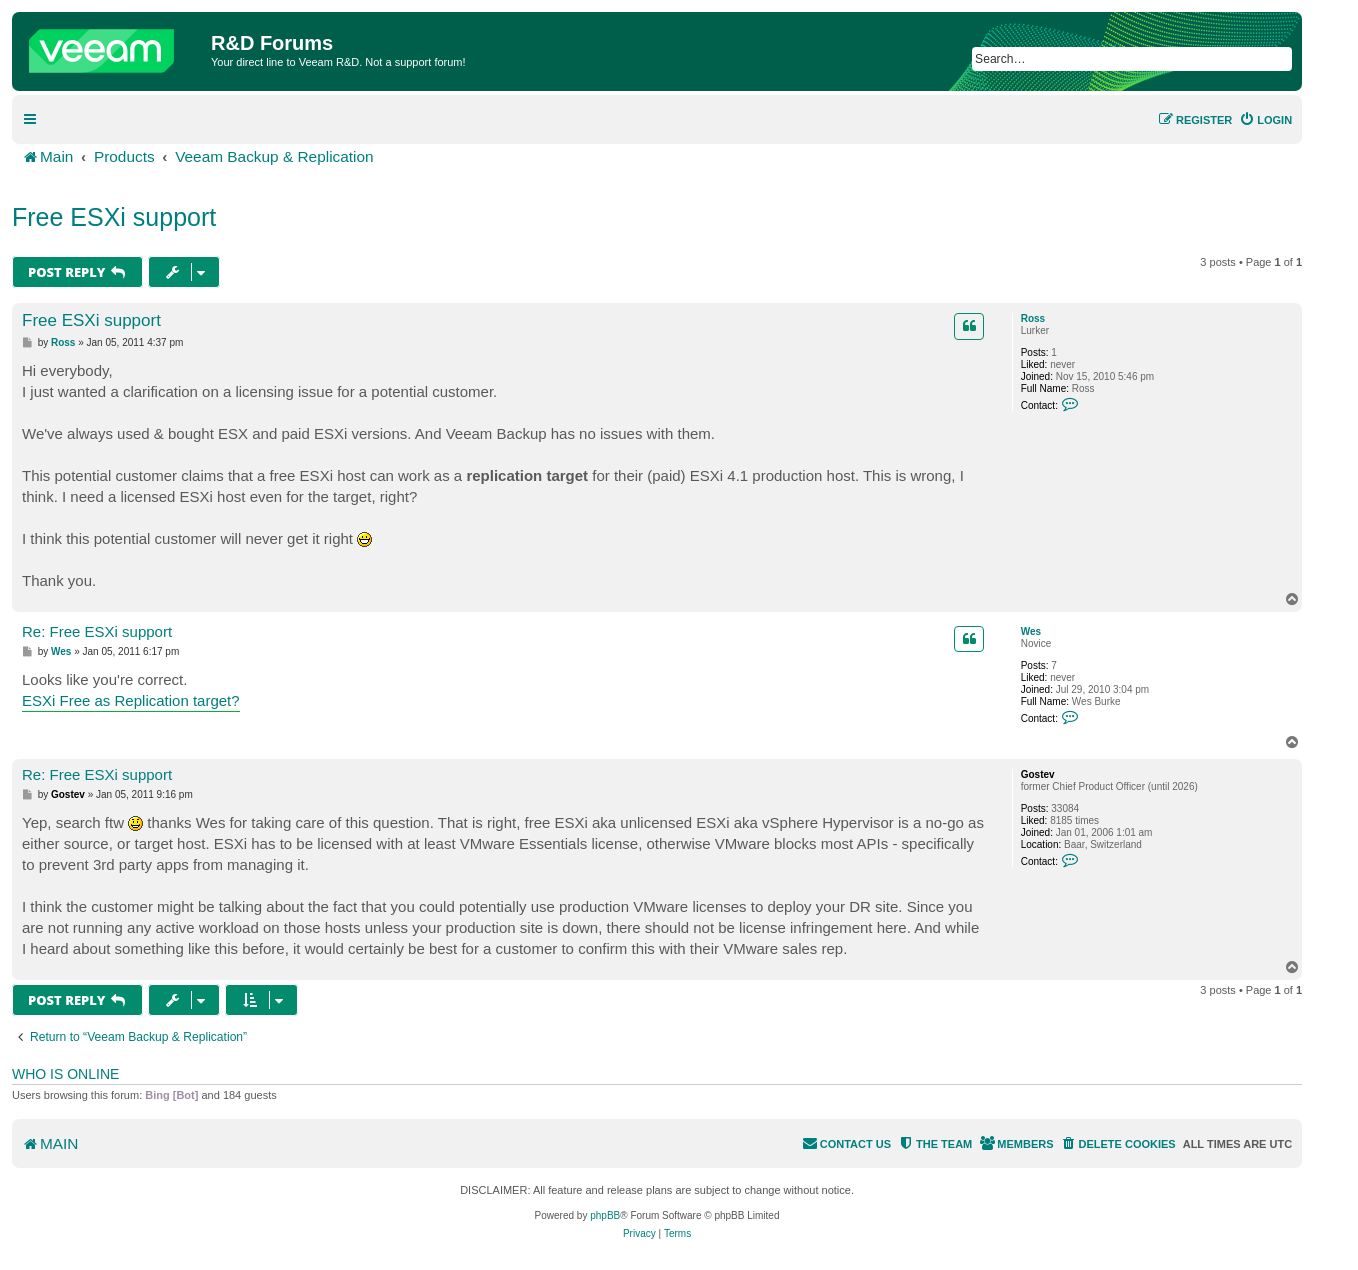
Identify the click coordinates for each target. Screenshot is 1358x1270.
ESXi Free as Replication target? (131, 700)
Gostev (1038, 774)
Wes (1031, 631)
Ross (1033, 318)
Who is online (65, 1074)
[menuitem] (1265, 120)
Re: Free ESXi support (97, 631)
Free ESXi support (114, 217)
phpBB (605, 1215)
